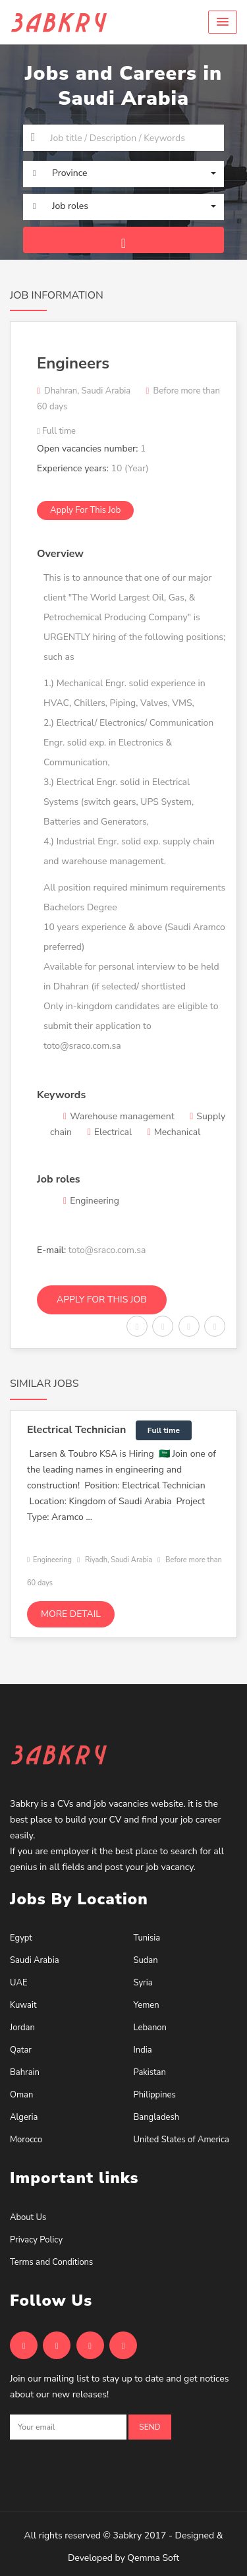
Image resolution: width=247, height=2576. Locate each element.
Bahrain (25, 2072)
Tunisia (147, 1938)
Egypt (21, 1938)
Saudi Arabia (34, 1960)
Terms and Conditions (51, 2262)
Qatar (21, 2050)
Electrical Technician (76, 1429)
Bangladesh (157, 2117)
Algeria (24, 2117)
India (143, 2050)
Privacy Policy (36, 2240)
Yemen (146, 2005)
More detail (71, 1614)
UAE (18, 1983)
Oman (21, 2095)
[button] (222, 22)
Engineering (49, 1560)
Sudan (146, 1960)
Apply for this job (85, 510)
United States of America (181, 2140)
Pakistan (150, 2072)
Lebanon (150, 2028)
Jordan (22, 2028)
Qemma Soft (153, 2558)
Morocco (26, 2140)
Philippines (155, 2095)
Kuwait (23, 2005)
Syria (143, 1983)
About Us (28, 2217)
